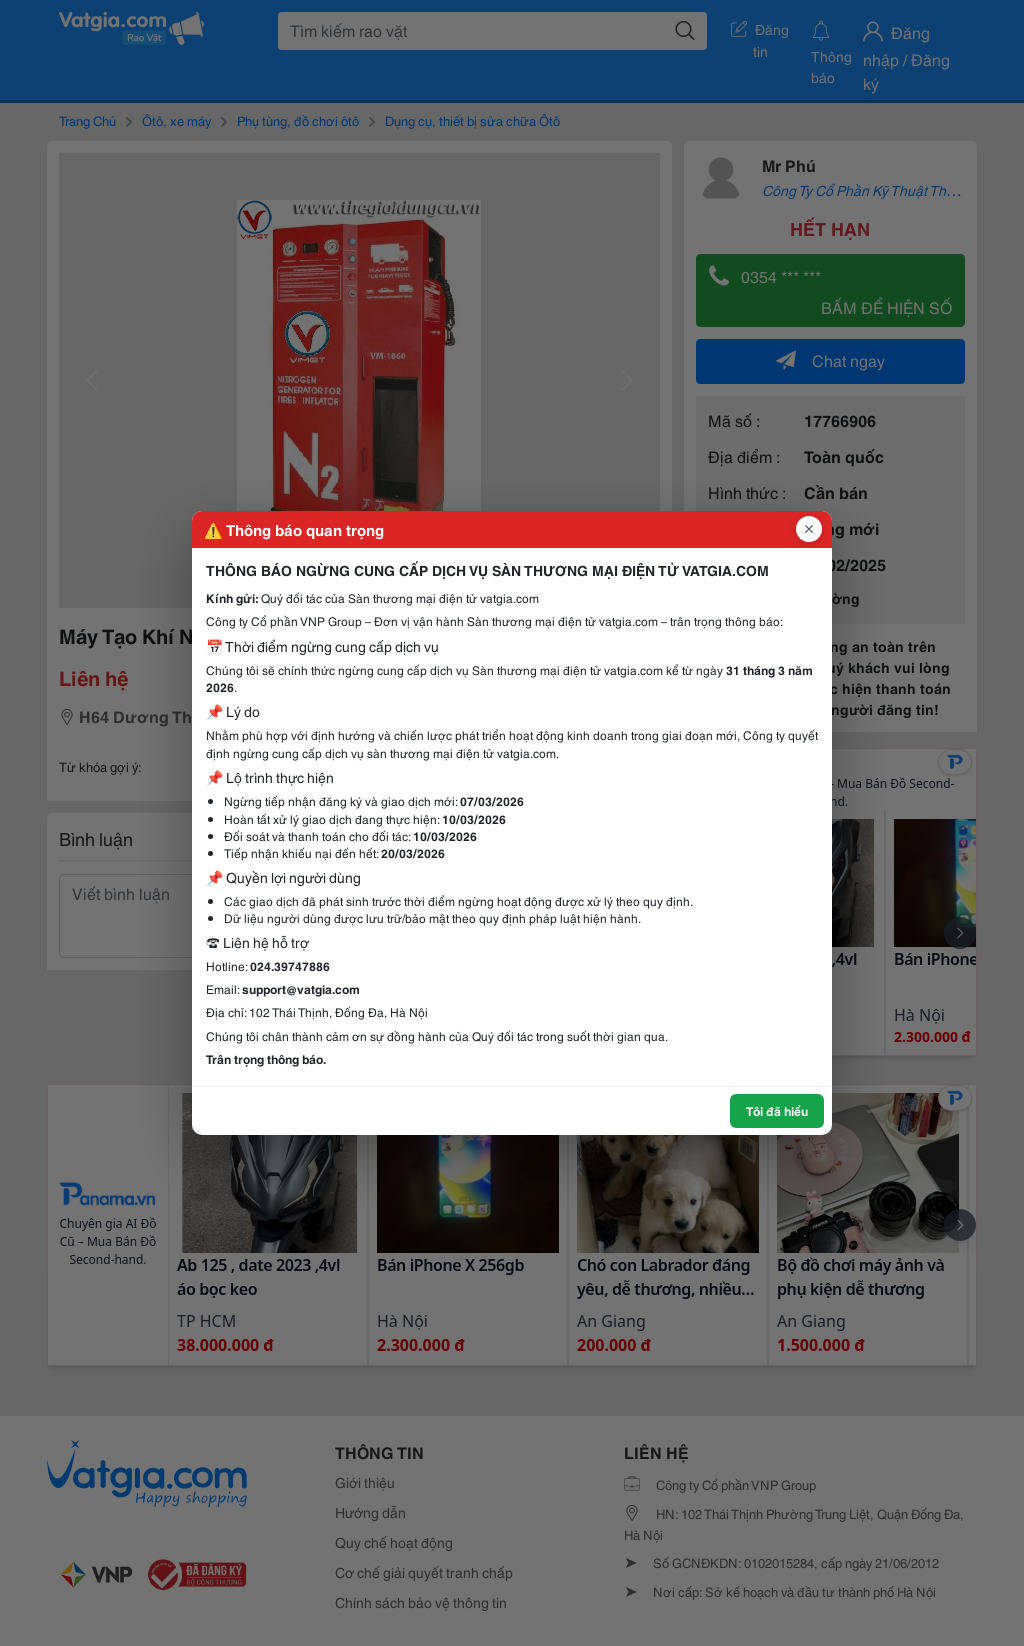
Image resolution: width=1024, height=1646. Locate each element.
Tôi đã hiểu (777, 1110)
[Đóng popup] (809, 529)
